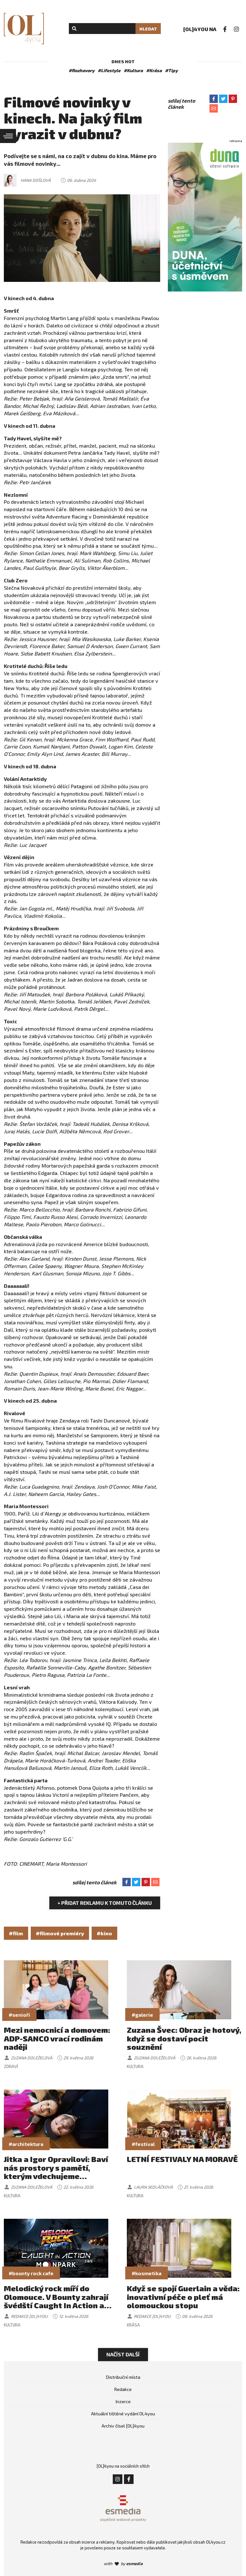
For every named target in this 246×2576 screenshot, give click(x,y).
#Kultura (133, 70)
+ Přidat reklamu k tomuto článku (105, 1903)
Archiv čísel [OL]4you (123, 2425)
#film (16, 1933)
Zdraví (11, 2066)
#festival (143, 2144)
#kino (104, 1933)
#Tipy (171, 70)
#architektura (26, 2144)
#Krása (154, 70)
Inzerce (123, 2401)
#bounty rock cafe (31, 2273)
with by (123, 2563)
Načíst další (123, 2354)
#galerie (142, 2015)
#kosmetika (146, 2273)
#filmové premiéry (60, 1933)
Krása (133, 2324)
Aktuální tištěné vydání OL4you (123, 2413)
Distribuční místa (123, 2377)
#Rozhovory (81, 70)
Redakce (123, 2389)
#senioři (19, 2015)
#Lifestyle (109, 70)
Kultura (135, 2066)
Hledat (148, 28)
